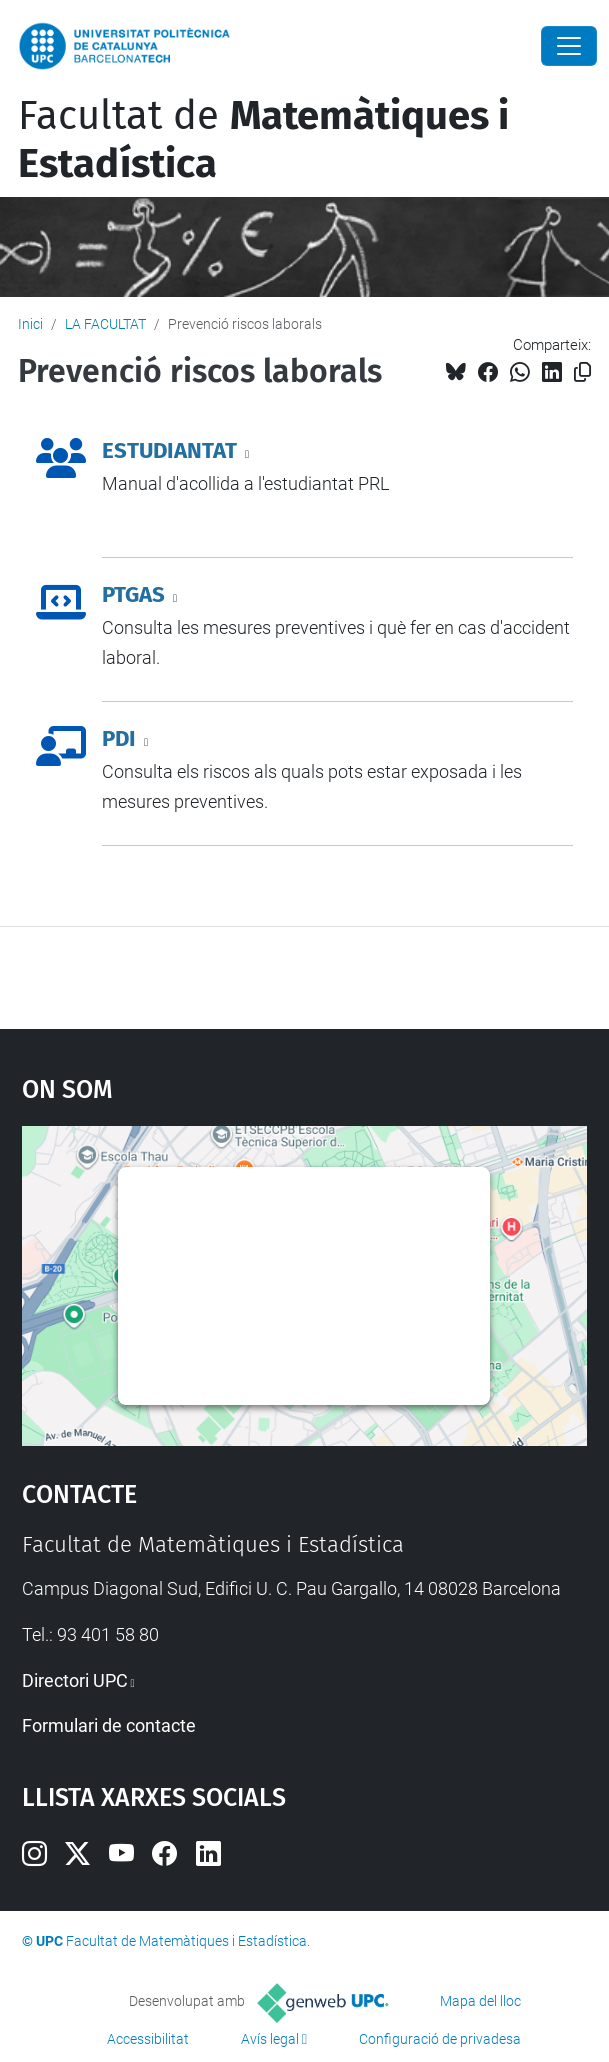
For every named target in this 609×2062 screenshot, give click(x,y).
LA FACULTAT (105, 324)
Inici (30, 324)
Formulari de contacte (109, 1725)
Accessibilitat (148, 2039)
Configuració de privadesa (440, 2039)
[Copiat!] (582, 372)
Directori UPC (75, 1680)
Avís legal (270, 2039)
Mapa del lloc (480, 2001)
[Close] (569, 46)
